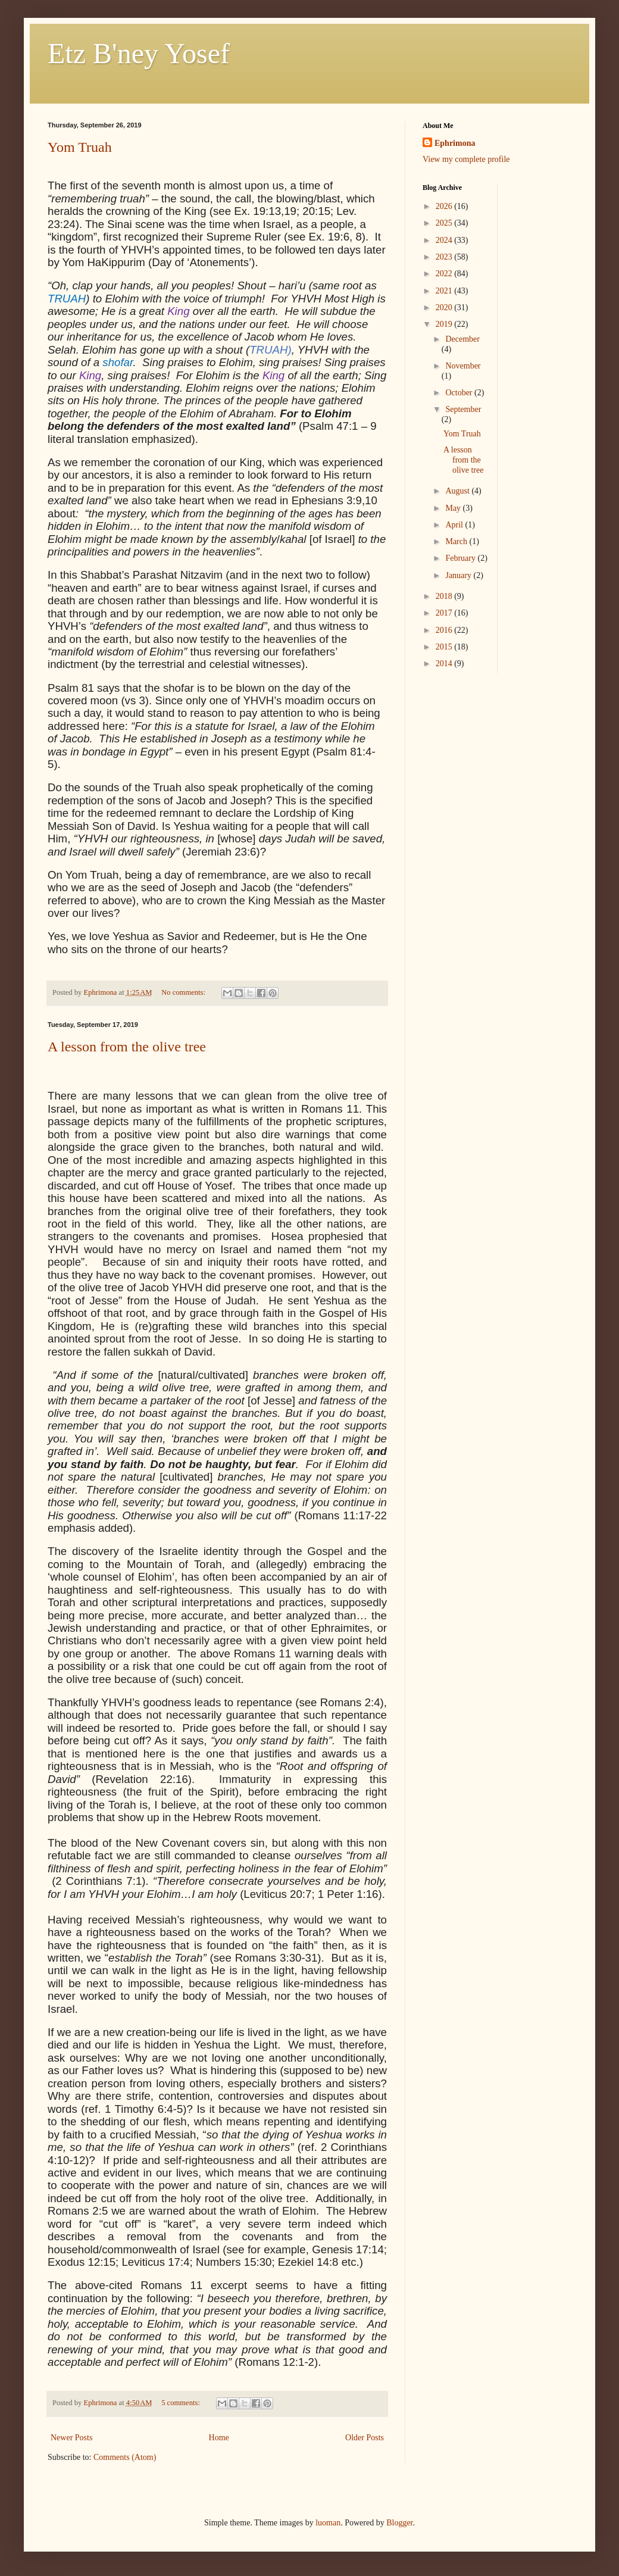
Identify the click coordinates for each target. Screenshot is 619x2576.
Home (219, 2437)
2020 (445, 307)
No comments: (184, 992)
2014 (445, 663)
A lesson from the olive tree (127, 1046)
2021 (445, 290)
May (453, 508)
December (462, 339)
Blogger (399, 2522)
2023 (445, 256)
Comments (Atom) (124, 2457)
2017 (445, 612)
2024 (445, 240)
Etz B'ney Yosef (139, 53)
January (459, 575)
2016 (445, 630)
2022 (445, 273)
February (461, 558)
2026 (445, 206)
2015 (445, 646)
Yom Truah (80, 147)
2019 (445, 324)
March (457, 541)
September (463, 409)
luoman (327, 2522)
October (459, 392)
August (458, 490)
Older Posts (364, 2437)
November (462, 365)
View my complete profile (466, 159)
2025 (445, 222)
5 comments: (181, 2403)
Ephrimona (454, 143)
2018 (445, 596)
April (455, 524)
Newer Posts (71, 2437)
